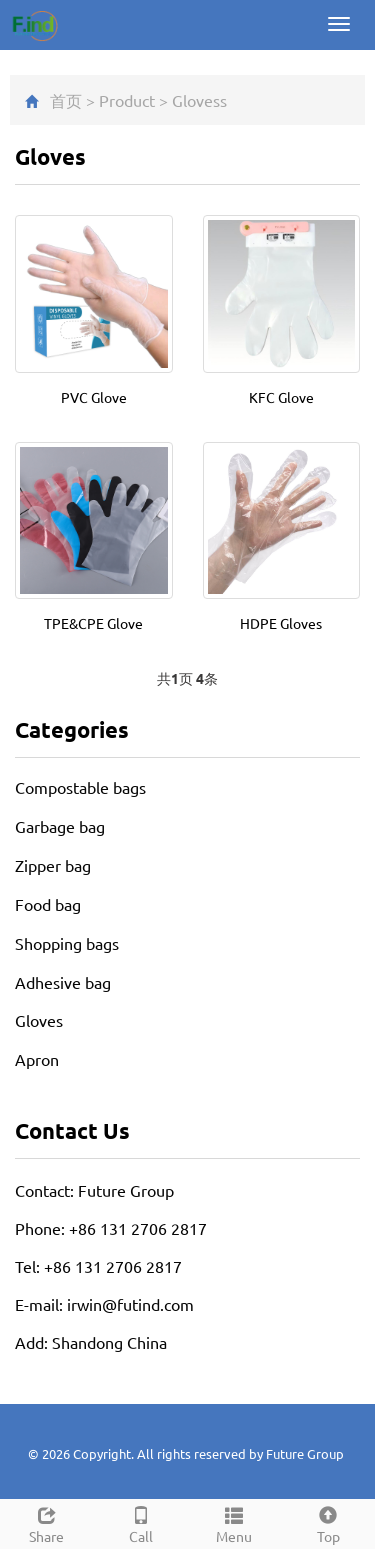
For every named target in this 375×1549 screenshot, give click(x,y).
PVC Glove (94, 397)
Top (328, 1522)
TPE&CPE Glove (93, 623)
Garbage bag (60, 826)
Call (141, 1522)
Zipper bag (53, 865)
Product (127, 100)
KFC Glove (281, 397)
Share (47, 1522)
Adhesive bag (63, 982)
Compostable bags (80, 787)
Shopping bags (67, 943)
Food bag (48, 904)
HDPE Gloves (281, 623)
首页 (66, 100)
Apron (37, 1059)
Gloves (196, 100)
